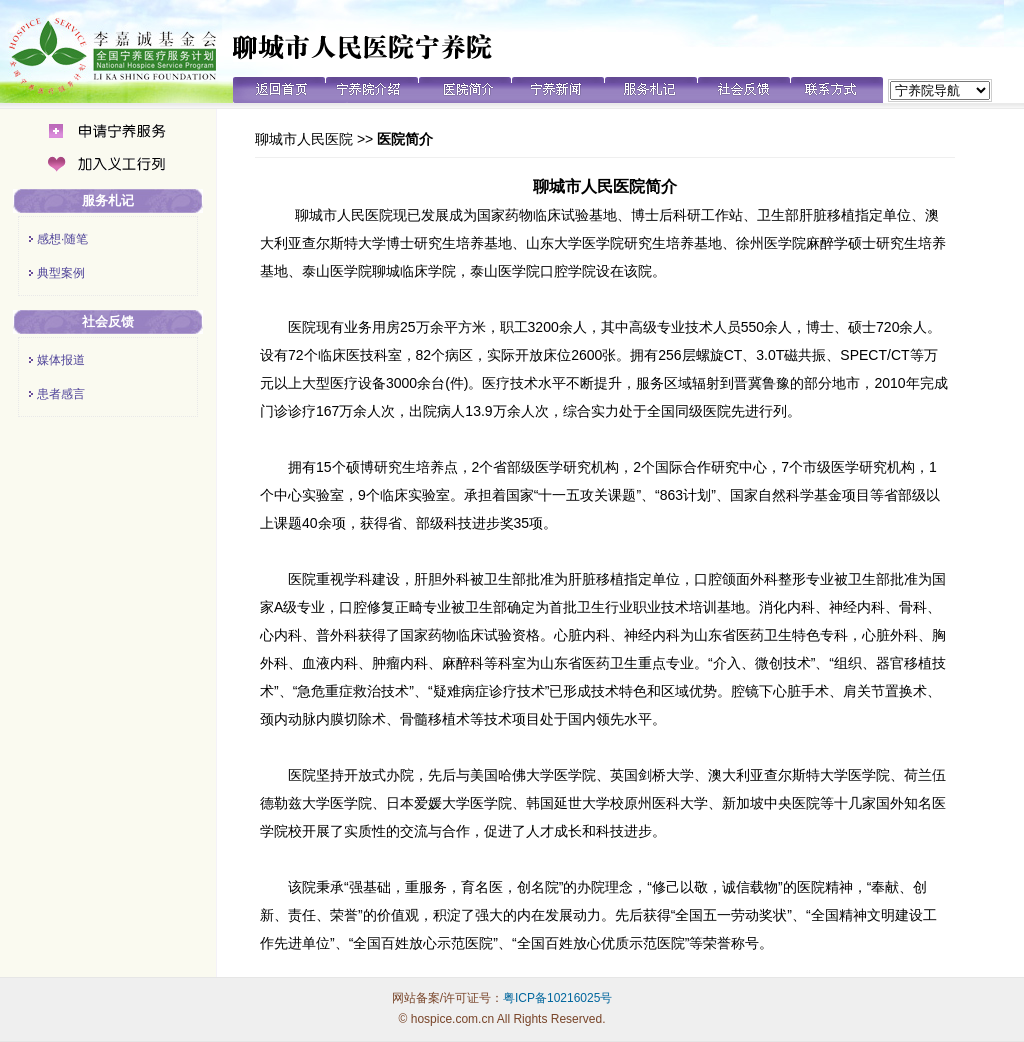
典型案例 (61, 273)
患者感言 (61, 394)
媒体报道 (61, 360)
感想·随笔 (62, 239)
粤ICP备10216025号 (557, 998)
